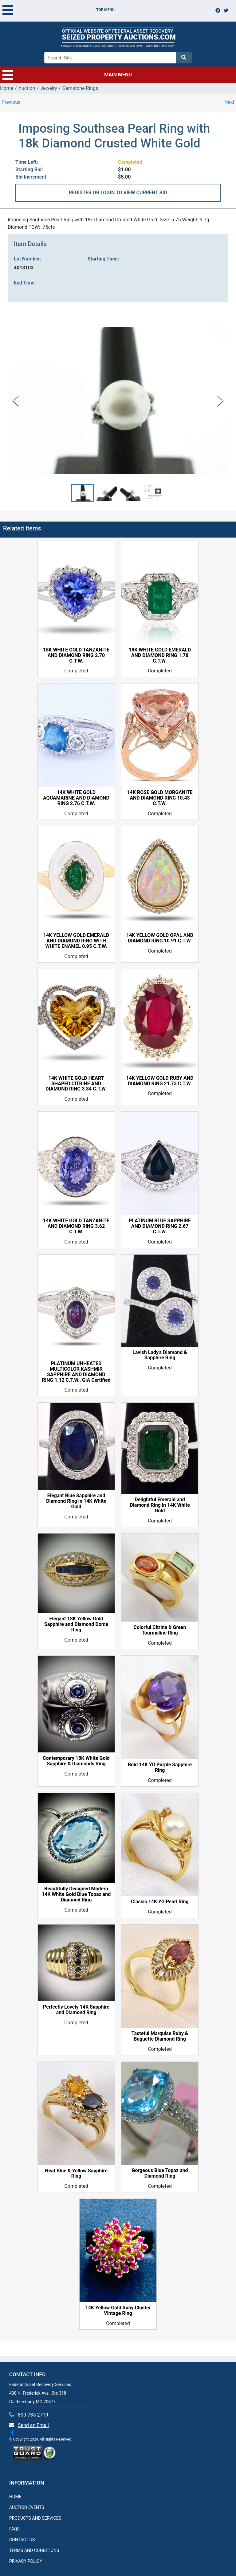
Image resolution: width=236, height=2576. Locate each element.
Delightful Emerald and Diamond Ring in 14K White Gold (160, 1505)
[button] (82, 493)
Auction (26, 88)
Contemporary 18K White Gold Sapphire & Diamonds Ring (76, 1761)
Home (6, 88)
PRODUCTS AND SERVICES (35, 2518)
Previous (11, 102)
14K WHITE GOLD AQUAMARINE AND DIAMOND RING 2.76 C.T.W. (76, 798)
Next (229, 102)
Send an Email (33, 2425)
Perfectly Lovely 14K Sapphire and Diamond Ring (76, 2009)
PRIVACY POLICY (25, 2561)
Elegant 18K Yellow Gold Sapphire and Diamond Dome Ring (76, 1624)
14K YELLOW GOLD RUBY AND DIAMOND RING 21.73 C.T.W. (159, 1080)
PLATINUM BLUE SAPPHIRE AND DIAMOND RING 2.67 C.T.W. (160, 1226)
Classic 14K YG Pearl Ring (159, 1902)
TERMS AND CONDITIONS (34, 2550)
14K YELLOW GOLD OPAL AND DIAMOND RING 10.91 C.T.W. (159, 938)
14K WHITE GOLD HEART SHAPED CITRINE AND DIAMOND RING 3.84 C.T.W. (76, 1083)
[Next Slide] (220, 400)
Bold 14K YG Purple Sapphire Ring (160, 1767)
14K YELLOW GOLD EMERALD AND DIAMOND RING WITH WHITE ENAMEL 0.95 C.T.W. (76, 941)
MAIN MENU (67, 75)
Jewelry (48, 88)
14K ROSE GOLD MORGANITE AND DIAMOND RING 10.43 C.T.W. (159, 798)
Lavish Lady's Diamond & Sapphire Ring (159, 1355)
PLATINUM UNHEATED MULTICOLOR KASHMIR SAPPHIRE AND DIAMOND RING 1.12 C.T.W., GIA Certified (76, 1372)
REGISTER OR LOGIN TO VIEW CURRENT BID (118, 193)
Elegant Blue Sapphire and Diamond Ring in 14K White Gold (76, 1501)
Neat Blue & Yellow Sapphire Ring (76, 2173)
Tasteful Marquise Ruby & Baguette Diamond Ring (160, 2036)
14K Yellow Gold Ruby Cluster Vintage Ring (118, 2310)
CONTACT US (22, 2539)
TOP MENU (58, 9)
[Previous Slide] (15, 400)
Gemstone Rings (80, 88)
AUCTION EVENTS (26, 2507)
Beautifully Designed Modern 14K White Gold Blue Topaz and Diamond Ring (76, 1894)
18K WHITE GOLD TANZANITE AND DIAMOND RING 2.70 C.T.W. (76, 655)
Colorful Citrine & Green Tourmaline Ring (160, 1630)
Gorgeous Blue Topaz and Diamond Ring (160, 2173)
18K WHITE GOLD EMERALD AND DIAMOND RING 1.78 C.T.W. (160, 655)
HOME (15, 2496)
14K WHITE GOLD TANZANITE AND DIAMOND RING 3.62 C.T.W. (76, 1226)
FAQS (14, 2528)
